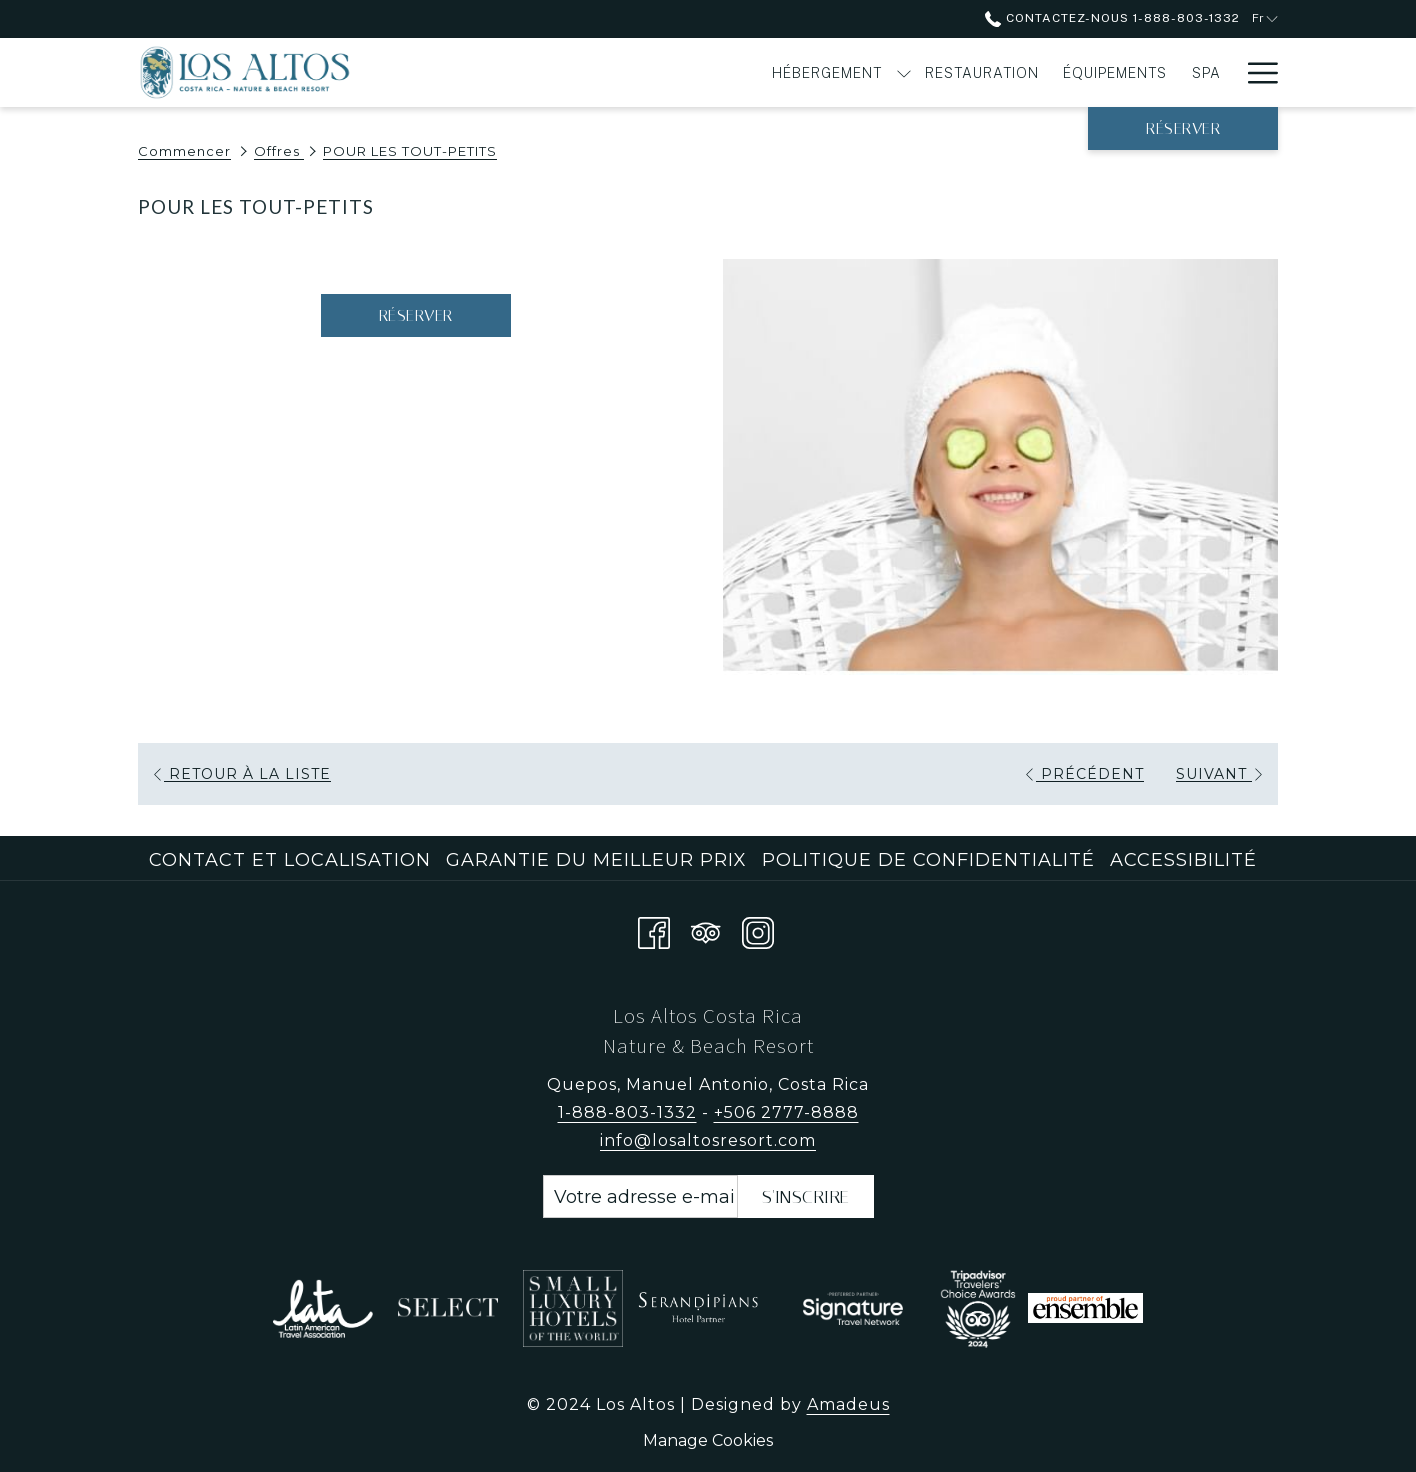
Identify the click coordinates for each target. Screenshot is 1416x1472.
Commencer (184, 151)
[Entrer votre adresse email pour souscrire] (640, 1196)
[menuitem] (292, 860)
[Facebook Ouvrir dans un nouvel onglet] (654, 930)
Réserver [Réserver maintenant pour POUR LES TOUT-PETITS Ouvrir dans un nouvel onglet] (416, 315)
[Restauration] (761, 72)
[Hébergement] (606, 72)
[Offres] (1174, 72)
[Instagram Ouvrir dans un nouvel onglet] (758, 930)
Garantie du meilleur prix (596, 860)
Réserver (1183, 128)
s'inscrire (806, 1197)
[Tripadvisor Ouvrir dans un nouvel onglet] (706, 930)
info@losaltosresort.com (708, 1140)
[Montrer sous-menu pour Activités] (1123, 72)
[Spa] (986, 72)
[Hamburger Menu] (1255, 72)
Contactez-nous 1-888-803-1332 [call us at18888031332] (1112, 18)
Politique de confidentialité (928, 860)
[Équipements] (894, 72)
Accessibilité (1183, 860)
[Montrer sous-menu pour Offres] (1224, 72)
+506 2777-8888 (786, 1112)
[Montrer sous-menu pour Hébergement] (683, 72)
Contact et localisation (290, 860)
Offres (279, 151)
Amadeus (848, 1404)
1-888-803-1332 (627, 1112)
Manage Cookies (708, 1440)
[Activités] (1063, 72)
